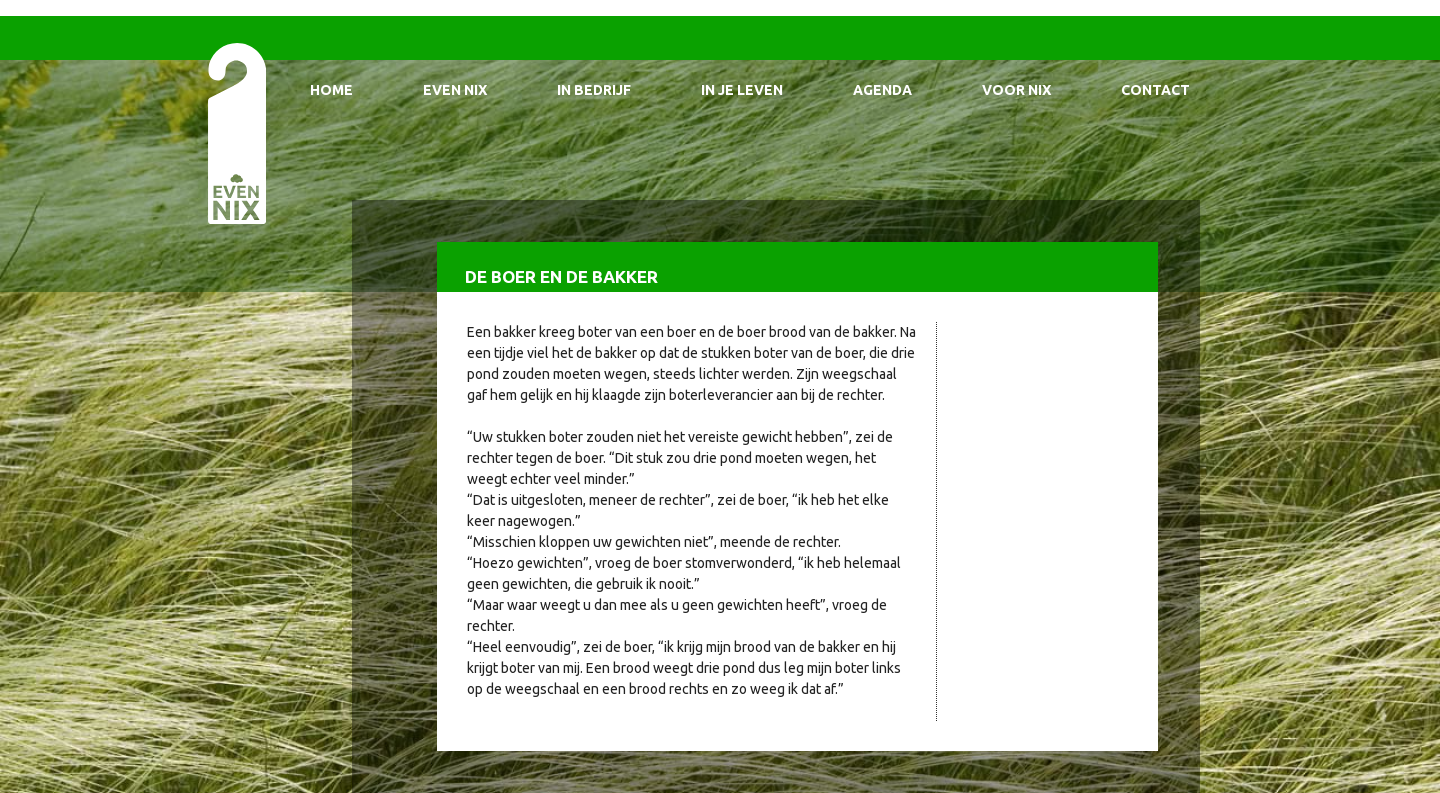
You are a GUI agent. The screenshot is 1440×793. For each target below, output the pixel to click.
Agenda (882, 90)
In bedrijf (594, 90)
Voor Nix (1016, 90)
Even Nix (455, 90)
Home (331, 90)
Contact (1155, 90)
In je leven (742, 90)
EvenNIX (235, 132)
